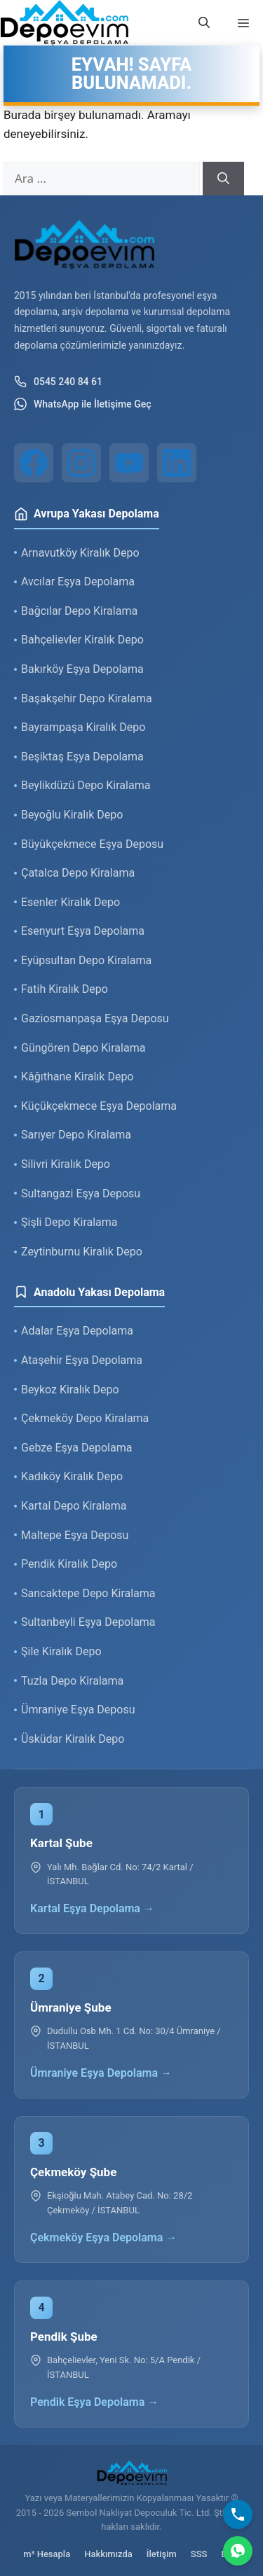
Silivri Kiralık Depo (65, 1164)
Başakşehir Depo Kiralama (86, 698)
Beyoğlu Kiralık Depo (72, 814)
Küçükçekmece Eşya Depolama (99, 1106)
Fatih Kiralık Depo (64, 989)
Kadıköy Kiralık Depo (72, 1476)
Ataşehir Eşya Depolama (81, 1360)
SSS (199, 2554)
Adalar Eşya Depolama (77, 1330)
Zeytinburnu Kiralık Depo (81, 1251)
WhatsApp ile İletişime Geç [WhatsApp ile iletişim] (82, 404)
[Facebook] (33, 462)
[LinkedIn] (176, 462)
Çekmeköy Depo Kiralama (85, 1418)
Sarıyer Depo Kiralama (76, 1134)
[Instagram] (81, 462)
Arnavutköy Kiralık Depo (80, 552)
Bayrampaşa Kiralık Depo (83, 727)
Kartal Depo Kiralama (73, 1505)
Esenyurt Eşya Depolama (82, 931)
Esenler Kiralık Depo (70, 902)
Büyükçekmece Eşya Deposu (92, 844)
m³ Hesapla (46, 2554)
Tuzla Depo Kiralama (72, 1680)
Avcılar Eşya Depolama (78, 581)
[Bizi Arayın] (237, 2514)
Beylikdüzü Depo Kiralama (85, 785)
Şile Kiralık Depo (61, 1651)
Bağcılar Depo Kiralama (79, 611)
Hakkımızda (108, 2554)
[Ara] (223, 178)
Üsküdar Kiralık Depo (72, 1739)
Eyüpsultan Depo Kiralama (86, 960)
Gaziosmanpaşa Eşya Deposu (95, 1018)
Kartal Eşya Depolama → (92, 1908)
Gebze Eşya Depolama (76, 1447)
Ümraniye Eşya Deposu (78, 1709)
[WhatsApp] (237, 2550)
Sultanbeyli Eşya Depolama (88, 1622)
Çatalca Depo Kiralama (78, 872)
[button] (204, 23)
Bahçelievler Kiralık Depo (82, 639)
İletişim (162, 2554)
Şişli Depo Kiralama (69, 1222)
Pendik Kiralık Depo (69, 1564)
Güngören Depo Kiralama (83, 1047)
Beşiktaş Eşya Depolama (82, 756)
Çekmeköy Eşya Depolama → (103, 2237)
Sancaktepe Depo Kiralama (88, 1593)
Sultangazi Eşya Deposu (80, 1193)
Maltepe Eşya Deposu (74, 1535)
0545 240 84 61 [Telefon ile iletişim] (58, 381)
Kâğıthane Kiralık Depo (77, 1076)
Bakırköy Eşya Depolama (82, 669)
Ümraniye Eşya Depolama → (101, 2073)
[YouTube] (129, 462)
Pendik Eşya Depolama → (94, 2402)
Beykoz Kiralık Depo (70, 1389)
